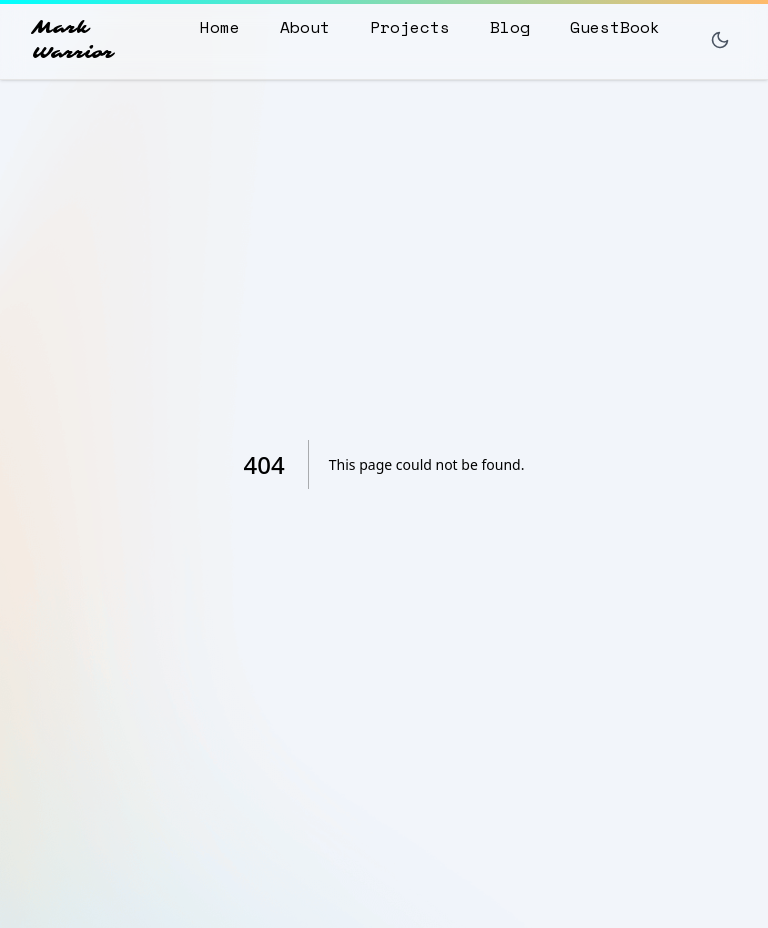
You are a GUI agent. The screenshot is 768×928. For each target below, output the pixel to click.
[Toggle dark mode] (720, 40)
